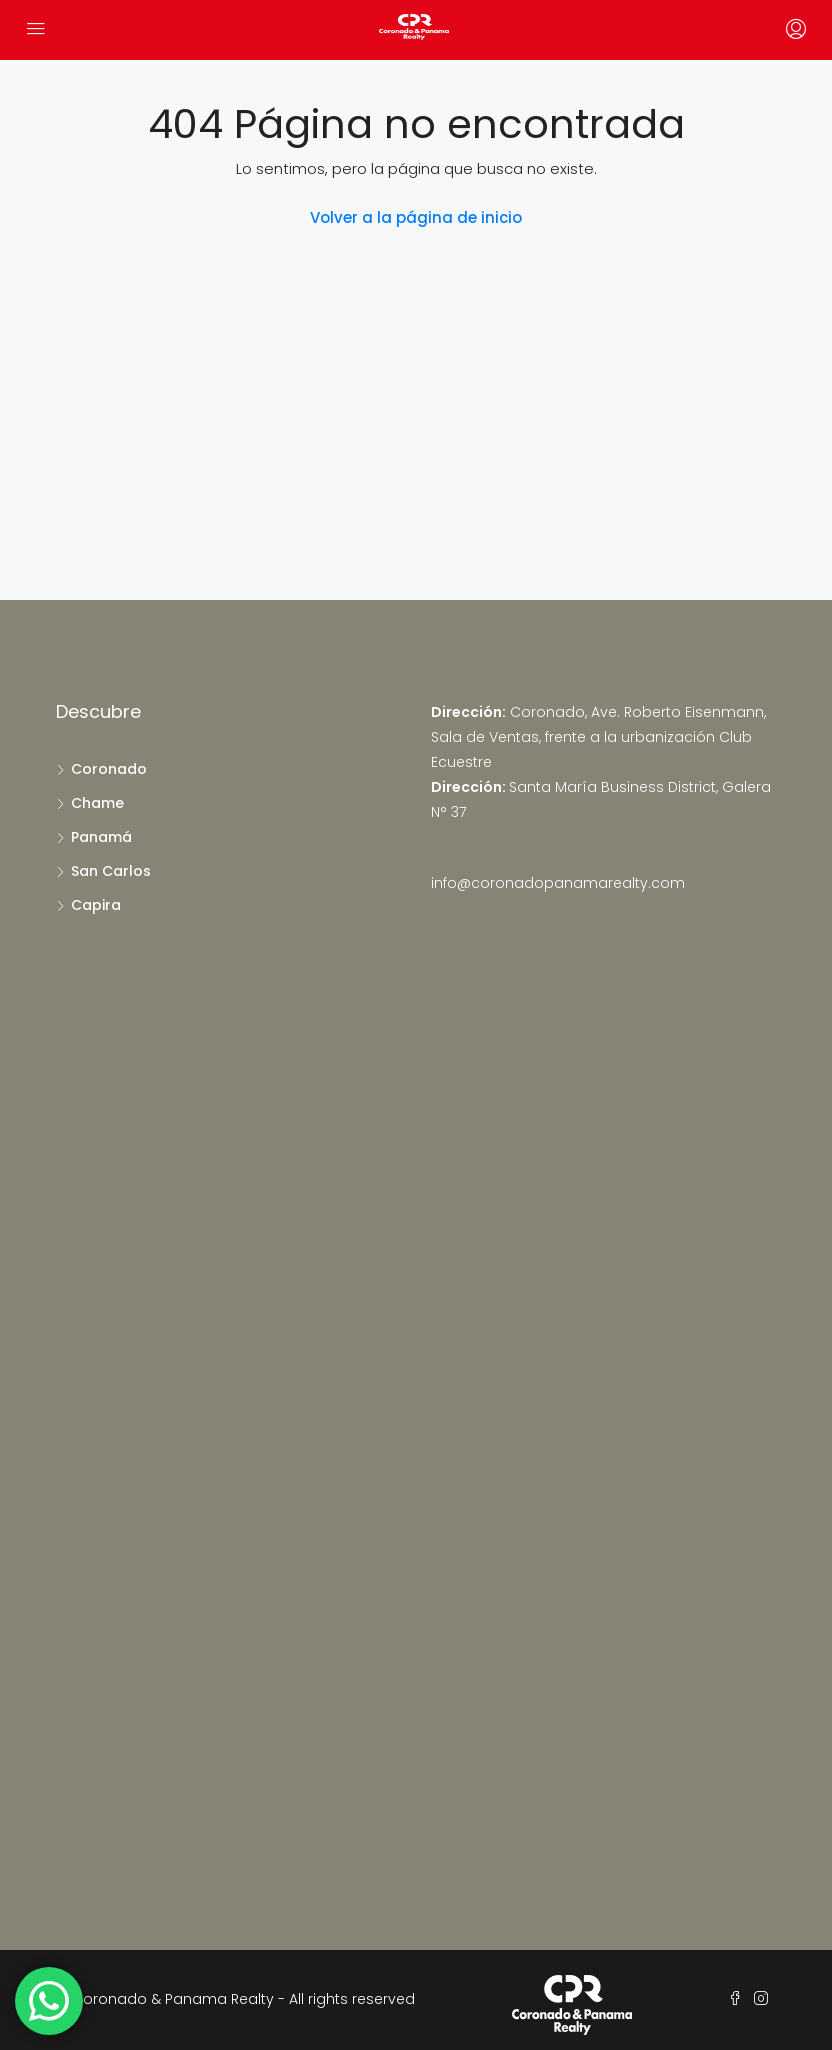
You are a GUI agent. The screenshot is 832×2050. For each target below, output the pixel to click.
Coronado (109, 769)
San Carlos (111, 871)
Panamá (101, 837)
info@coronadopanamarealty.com (558, 883)
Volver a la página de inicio (416, 217)
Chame (97, 803)
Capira (96, 905)
